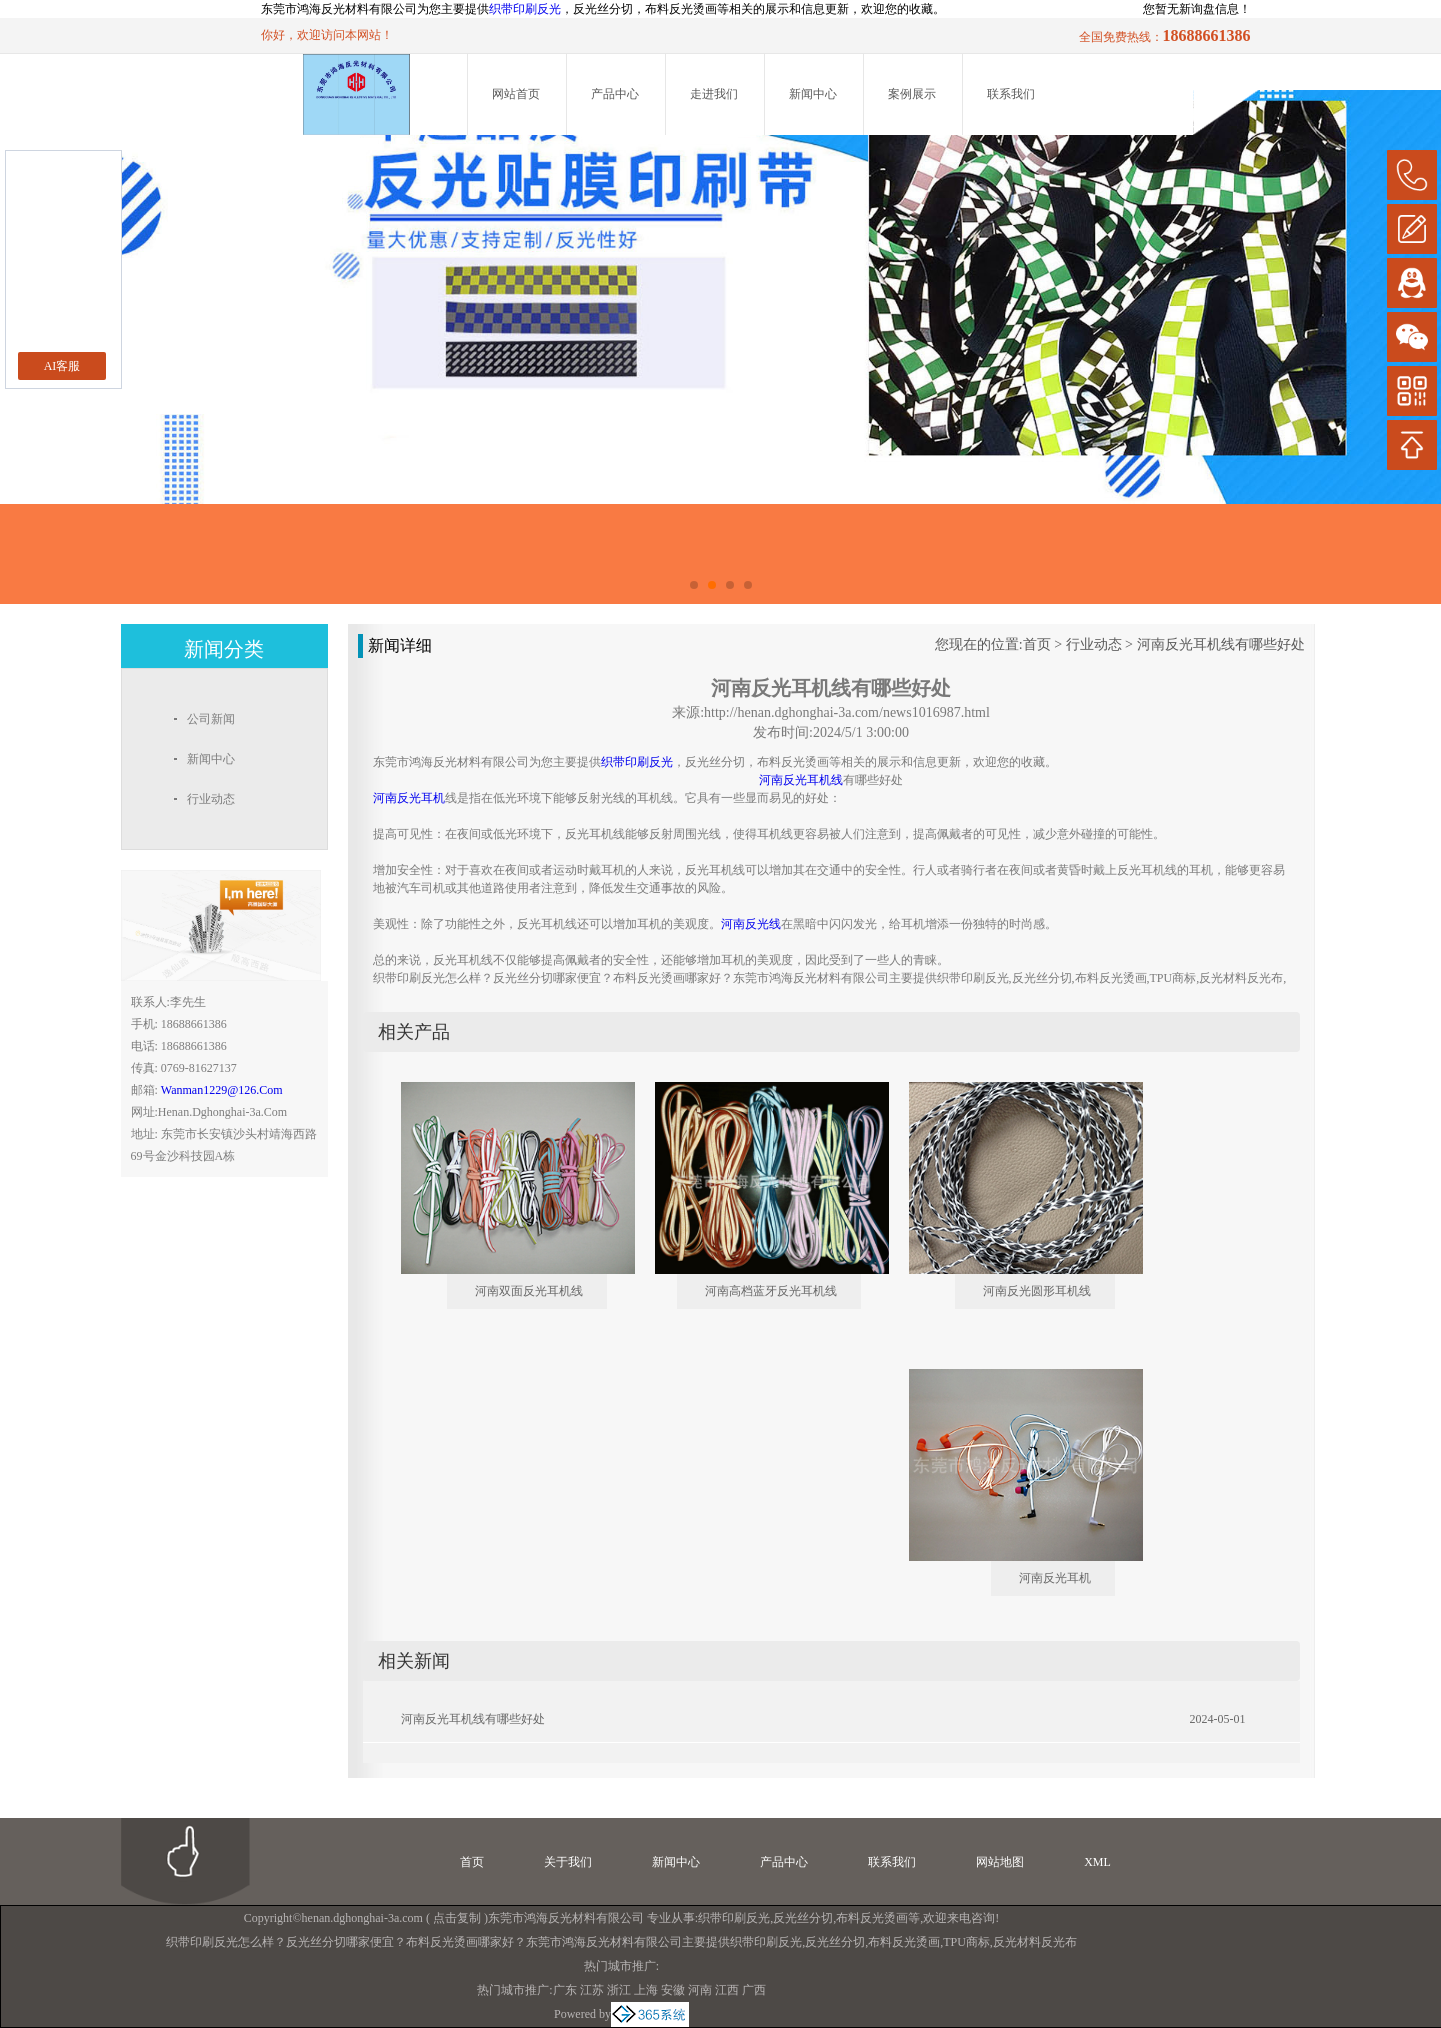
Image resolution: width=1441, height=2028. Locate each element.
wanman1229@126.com (222, 1090)
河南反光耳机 (1055, 1578)
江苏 (592, 1990)
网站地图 (1000, 1862)
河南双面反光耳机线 (529, 1291)
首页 (1037, 644)
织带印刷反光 (525, 9)
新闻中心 (813, 94)
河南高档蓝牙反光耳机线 (771, 1291)
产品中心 (615, 94)
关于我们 (568, 1862)
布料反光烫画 (872, 1918)
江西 (727, 1990)
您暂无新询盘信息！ (1197, 9)
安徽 (673, 1990)
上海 (646, 1990)
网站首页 (516, 94)
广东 (565, 1990)
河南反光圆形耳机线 (1037, 1291)
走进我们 (714, 94)
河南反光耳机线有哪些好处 (1221, 644)
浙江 (619, 1990)
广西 (754, 1990)
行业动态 (1094, 644)
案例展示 (912, 94)
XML (1097, 1862)
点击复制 (457, 1918)
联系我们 (1011, 94)
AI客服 (62, 366)
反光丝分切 (803, 1918)
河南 (700, 1990)
